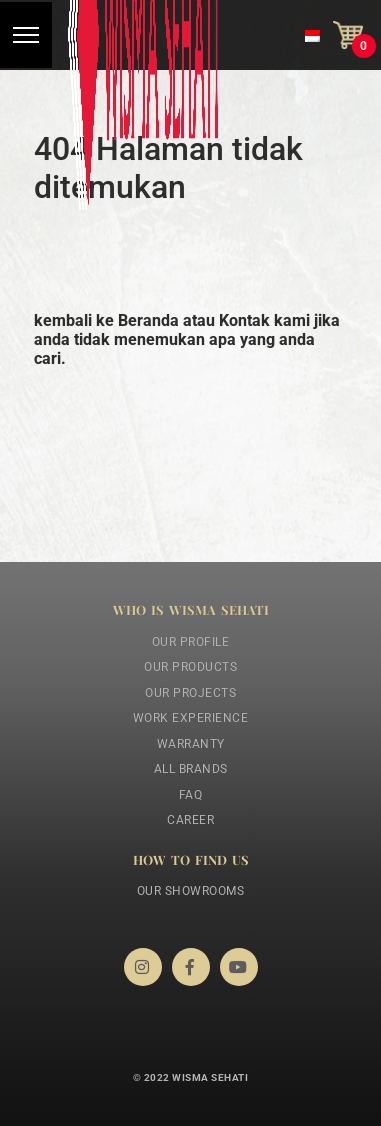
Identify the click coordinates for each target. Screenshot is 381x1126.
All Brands (191, 769)
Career (190, 820)
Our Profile (191, 642)
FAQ (191, 795)
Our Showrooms (191, 891)
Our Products (190, 667)
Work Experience (191, 718)
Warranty (191, 744)
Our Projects (190, 693)
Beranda (148, 320)
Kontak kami (264, 320)
